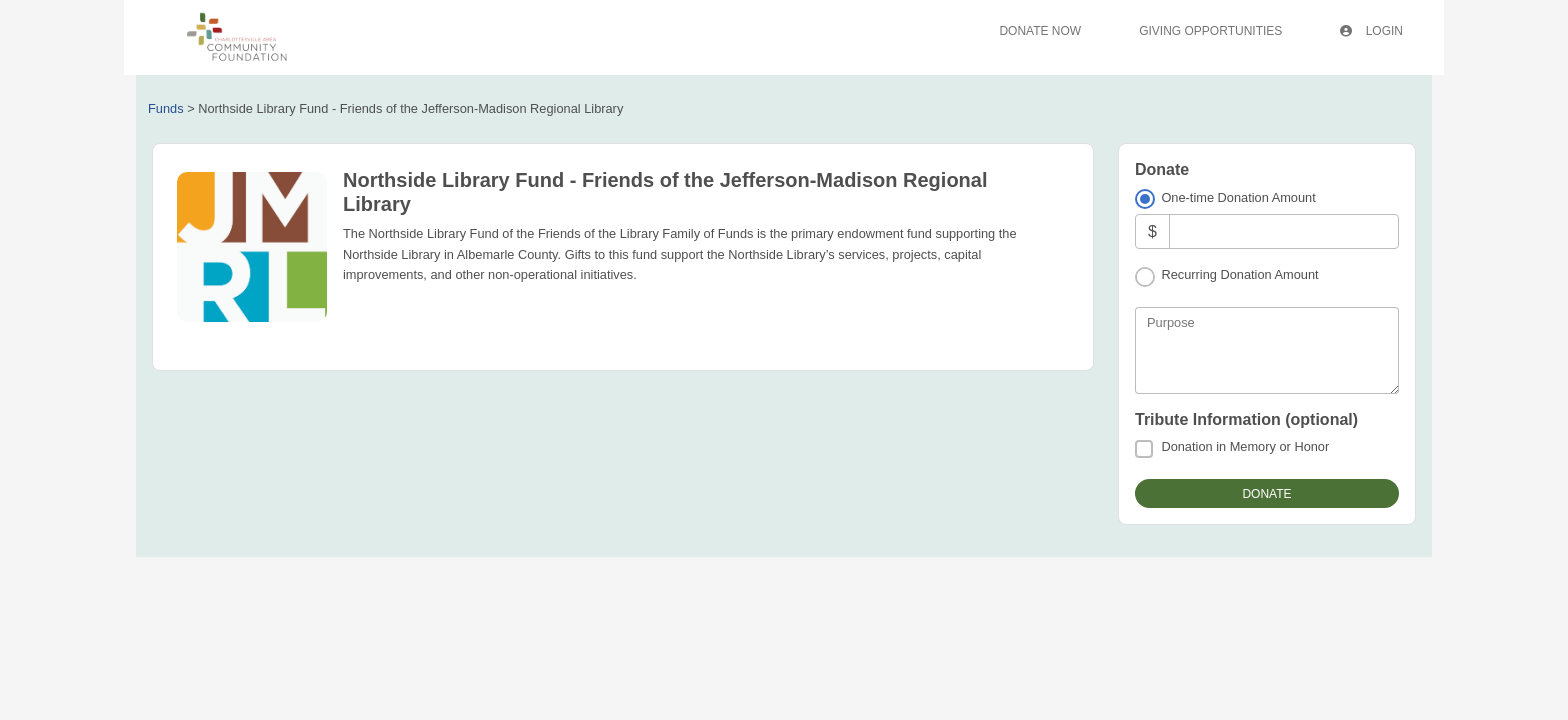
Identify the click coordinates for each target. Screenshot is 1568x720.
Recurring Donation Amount (1239, 274)
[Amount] (1284, 231)
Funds (166, 108)
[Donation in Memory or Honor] (1144, 449)
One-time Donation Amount (1238, 197)
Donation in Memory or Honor (1245, 446)
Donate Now (1040, 31)
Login (1371, 31)
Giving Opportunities (1210, 31)
